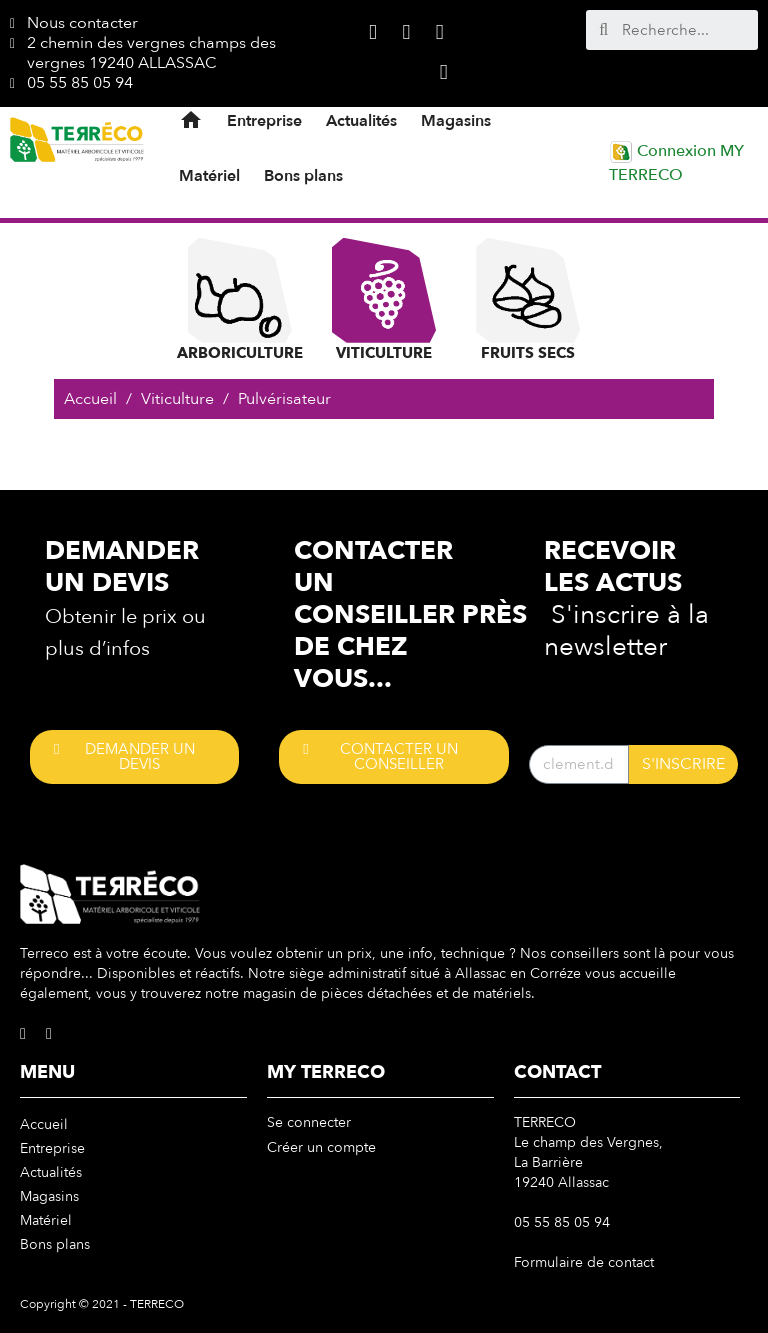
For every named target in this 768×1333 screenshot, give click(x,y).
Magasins (456, 121)
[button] (134, 757)
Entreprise (264, 121)
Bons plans (303, 176)
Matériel (209, 176)
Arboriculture (240, 300)
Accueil (44, 1124)
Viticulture (384, 300)
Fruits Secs (528, 300)
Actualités (361, 121)
